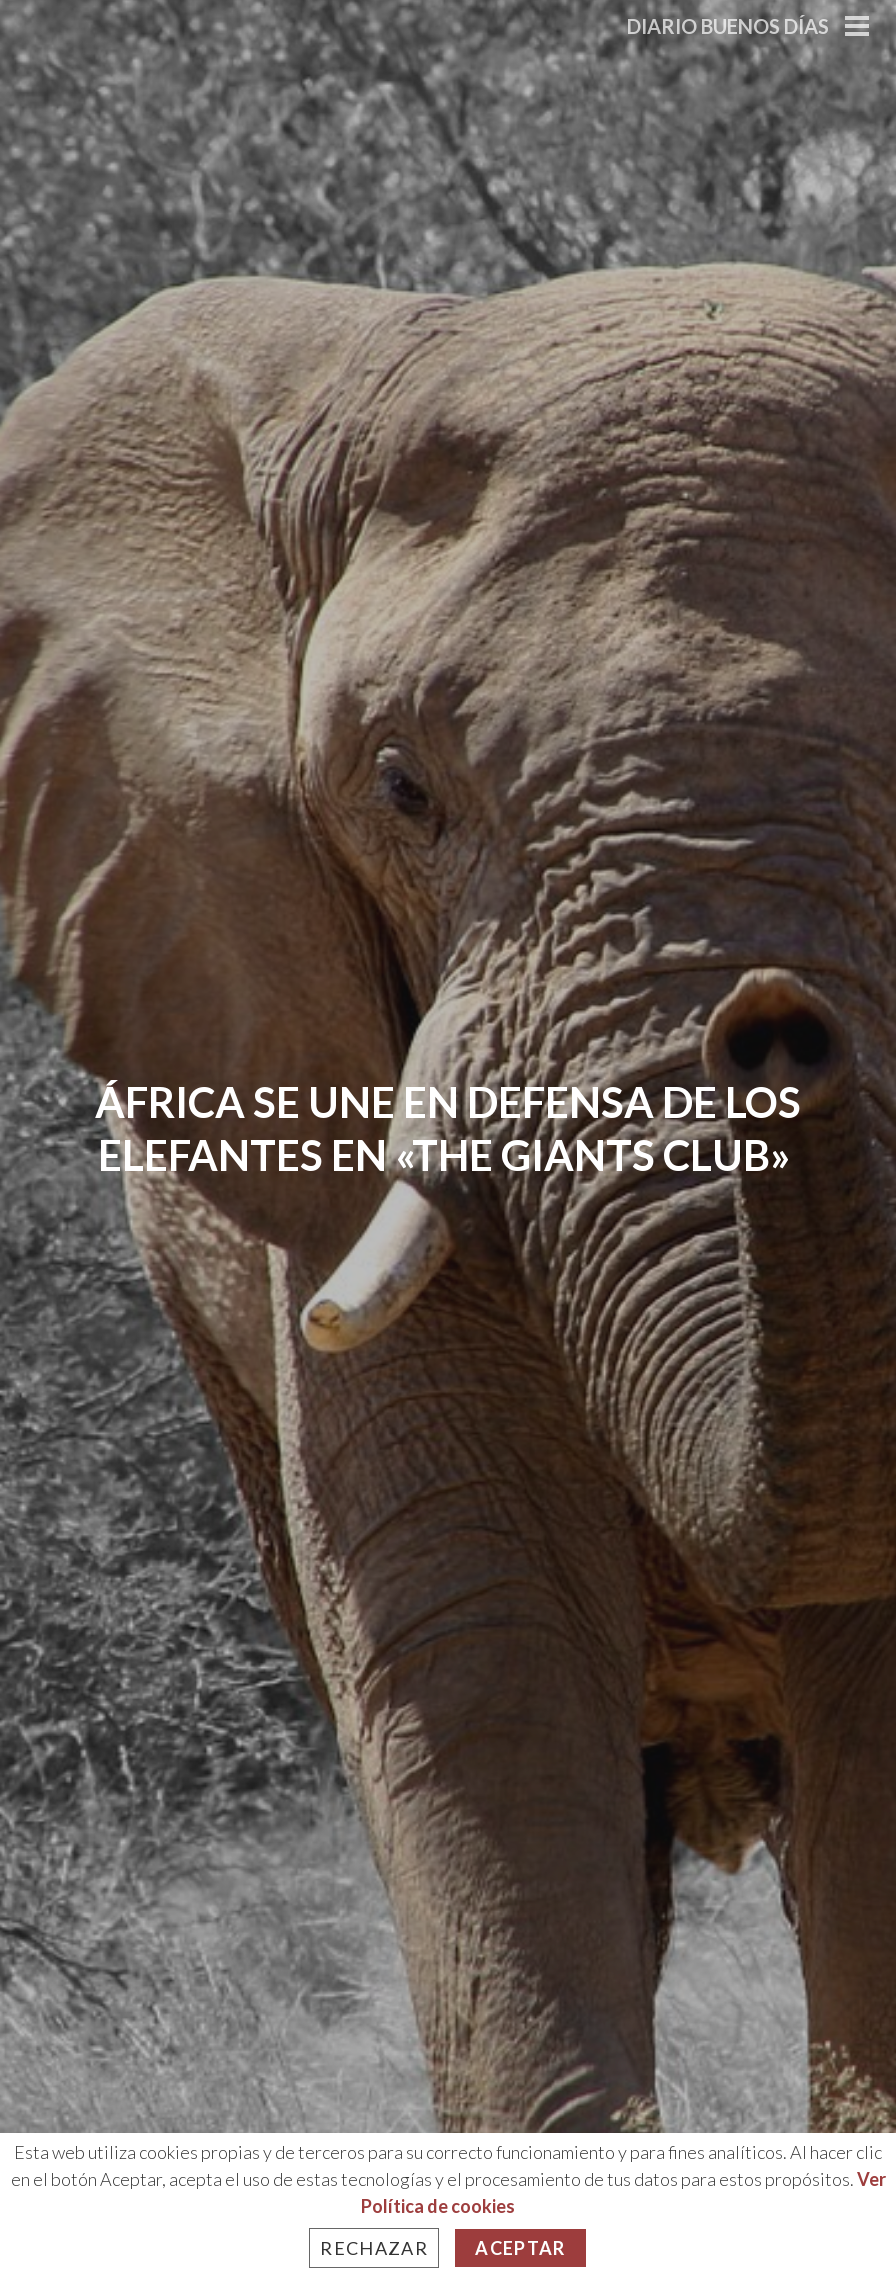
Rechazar (374, 2248)
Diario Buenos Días (728, 26)
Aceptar (520, 2248)
